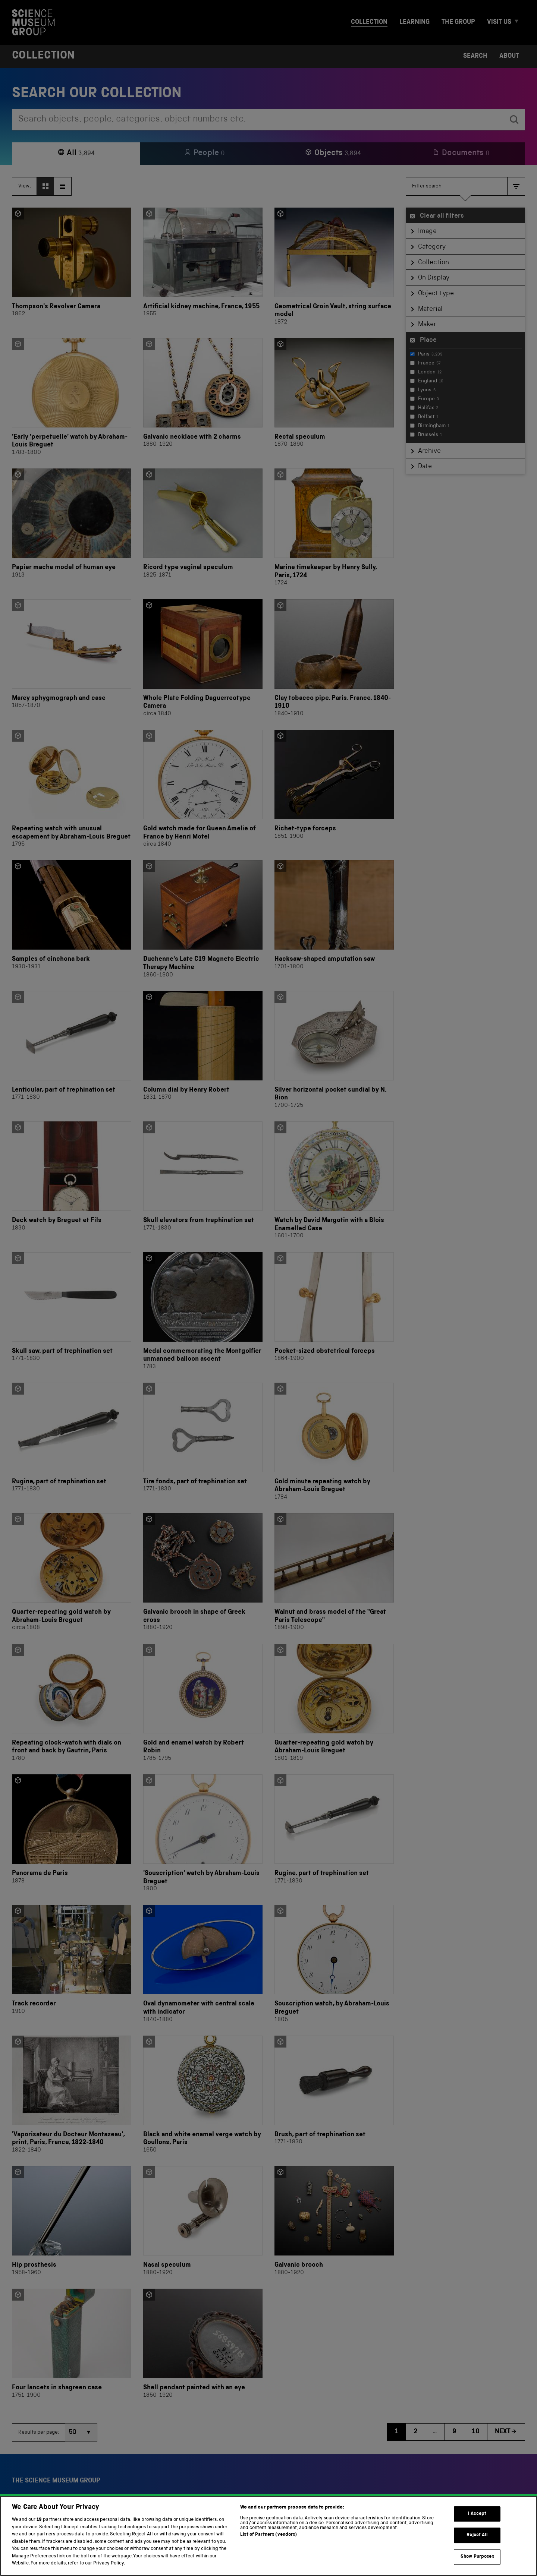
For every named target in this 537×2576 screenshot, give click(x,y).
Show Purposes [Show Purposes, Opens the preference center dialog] (477, 2565)
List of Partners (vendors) (268, 2544)
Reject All (477, 2544)
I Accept (477, 2522)
